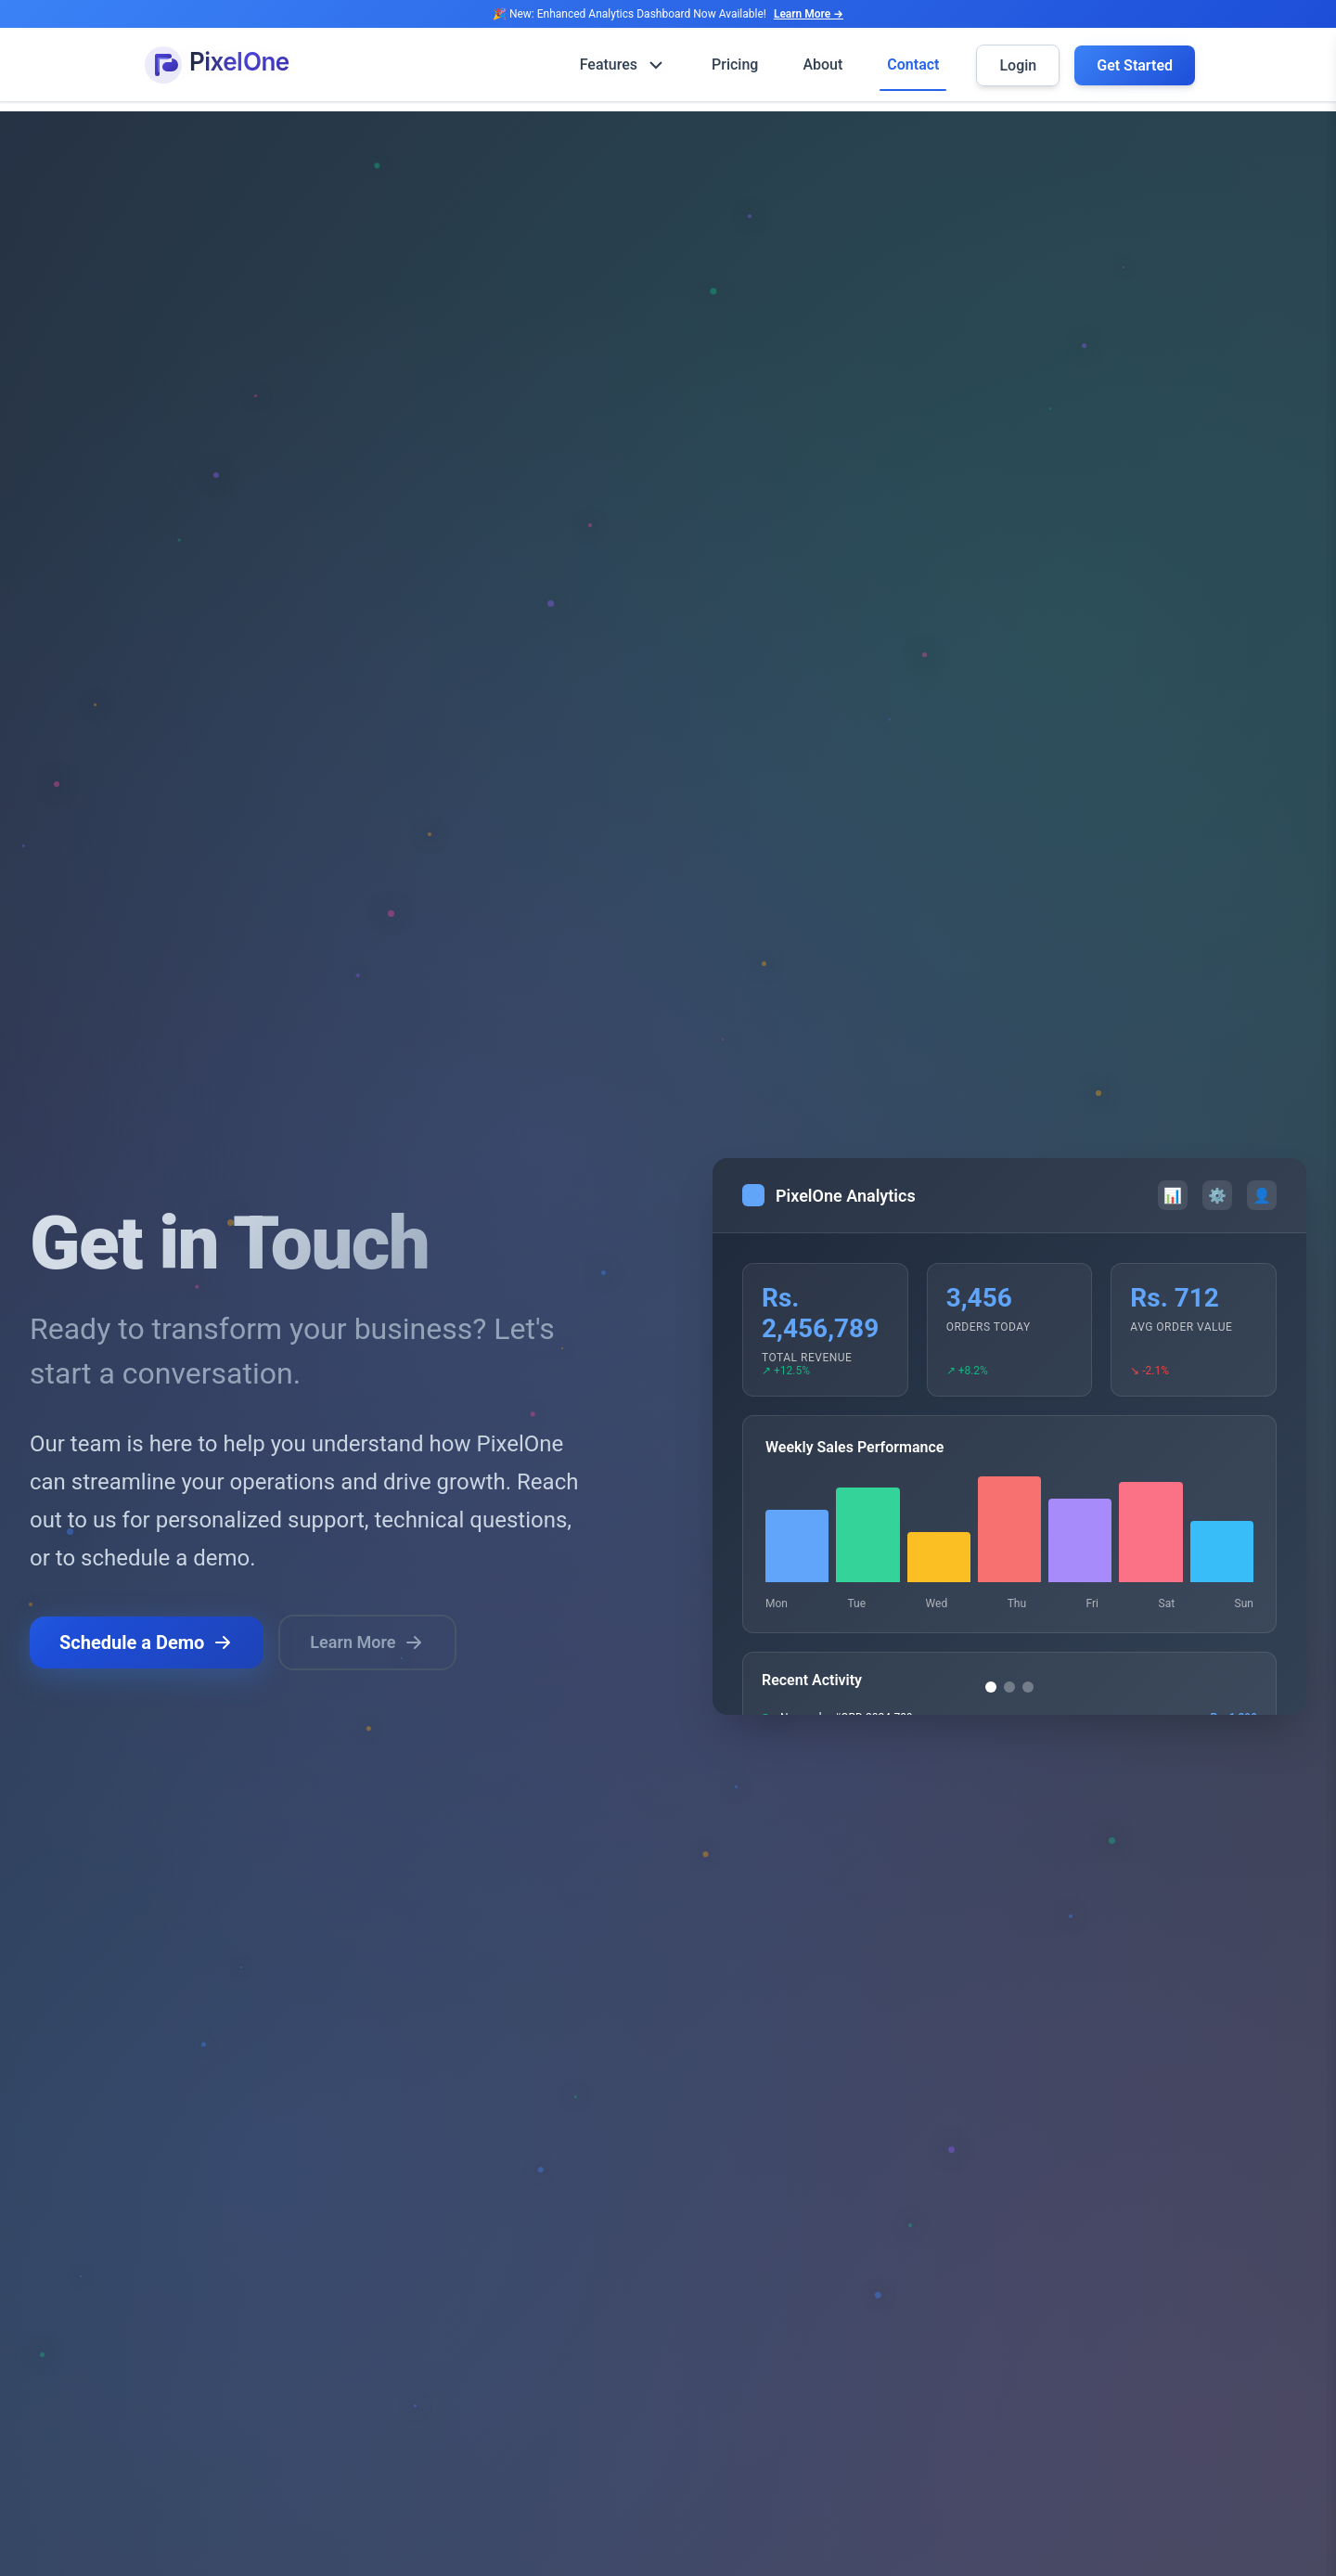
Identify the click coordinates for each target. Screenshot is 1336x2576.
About (822, 64)
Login (1017, 65)
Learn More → (808, 13)
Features (623, 65)
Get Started (1135, 65)
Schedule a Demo (146, 1643)
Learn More (367, 1643)
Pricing (735, 64)
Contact (913, 64)
